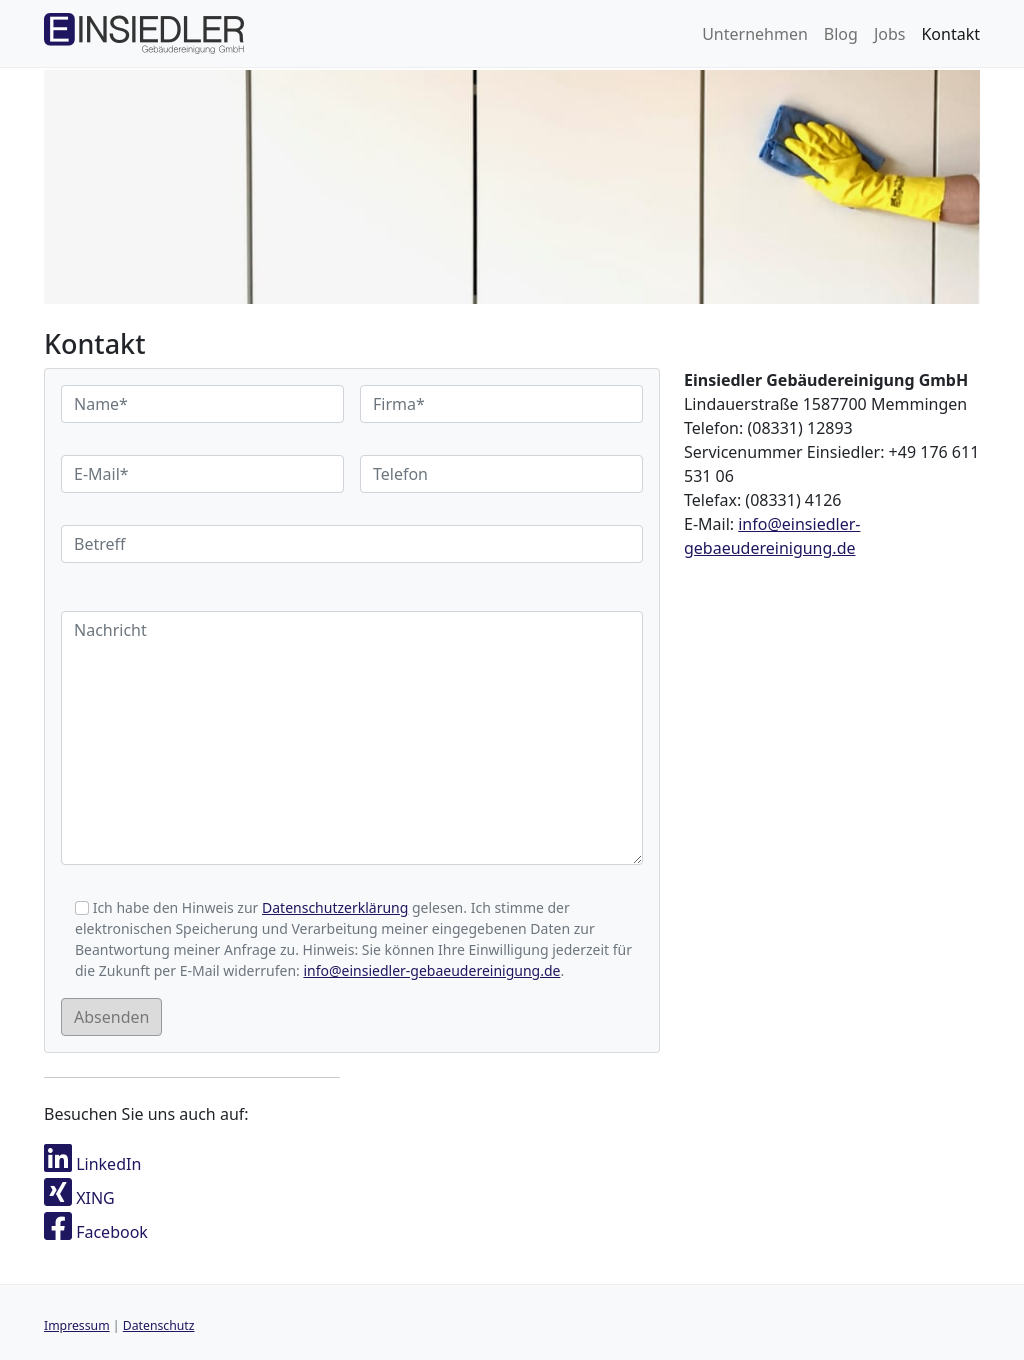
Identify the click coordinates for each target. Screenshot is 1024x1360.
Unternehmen (755, 34)
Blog (841, 34)
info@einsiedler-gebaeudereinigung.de (431, 970)
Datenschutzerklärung (335, 907)
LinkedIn (92, 1164)
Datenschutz (159, 1325)
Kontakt (950, 34)
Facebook (96, 1232)
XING (79, 1198)
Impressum (77, 1325)
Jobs (890, 34)
